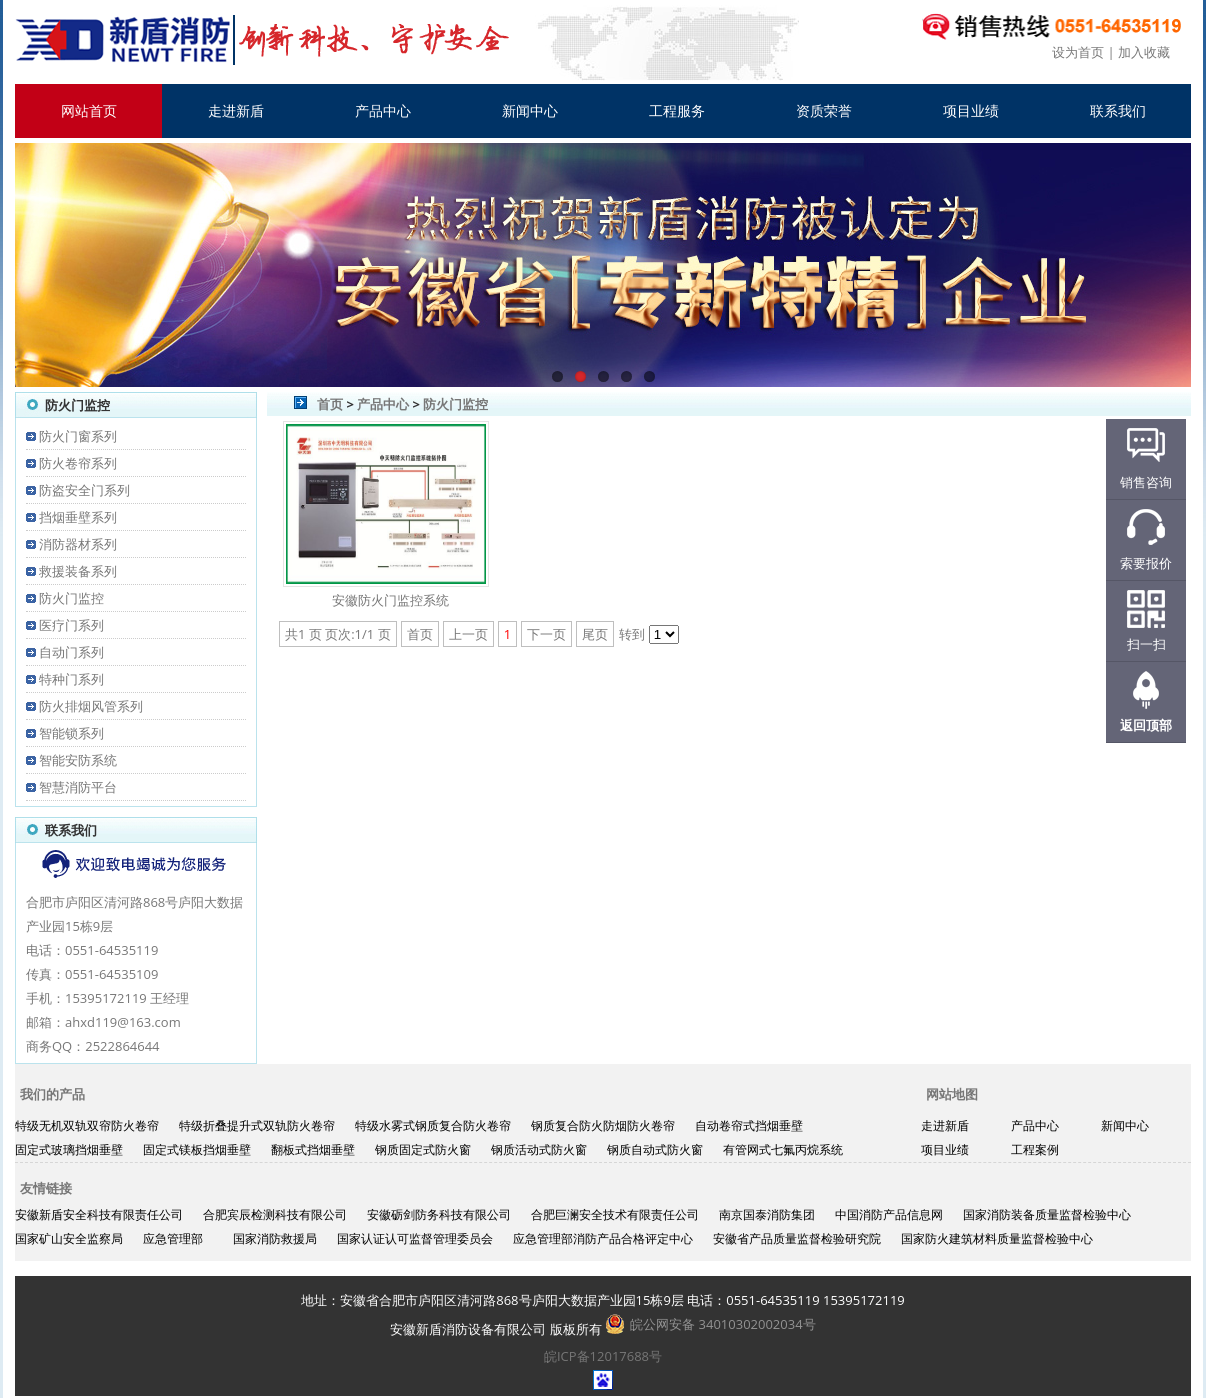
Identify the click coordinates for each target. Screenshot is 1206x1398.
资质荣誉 (824, 110)
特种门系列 (71, 679)
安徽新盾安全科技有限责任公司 (99, 1214)
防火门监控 (71, 598)
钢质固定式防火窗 (423, 1149)
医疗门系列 (71, 625)
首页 (330, 404)
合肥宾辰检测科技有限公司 (275, 1214)
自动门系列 (71, 652)
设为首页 (1078, 52)
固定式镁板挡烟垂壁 (197, 1149)
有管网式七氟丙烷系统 (783, 1149)
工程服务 (677, 110)
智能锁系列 (71, 733)
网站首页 (89, 110)
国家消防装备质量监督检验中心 (1047, 1214)
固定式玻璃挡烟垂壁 (69, 1149)
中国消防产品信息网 (889, 1214)
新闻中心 (530, 110)
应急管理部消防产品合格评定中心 (603, 1238)
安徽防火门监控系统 (390, 600)
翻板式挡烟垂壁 (313, 1149)
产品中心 (383, 110)
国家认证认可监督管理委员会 (415, 1238)
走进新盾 (236, 110)
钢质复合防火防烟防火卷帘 (603, 1125)
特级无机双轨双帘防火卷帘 (87, 1125)
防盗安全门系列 (84, 490)
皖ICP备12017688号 (603, 1356)
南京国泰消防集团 (767, 1214)
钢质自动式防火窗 (655, 1149)
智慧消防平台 (78, 787)
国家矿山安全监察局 (69, 1238)
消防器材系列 (78, 544)
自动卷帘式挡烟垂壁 (749, 1125)
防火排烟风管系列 (91, 706)
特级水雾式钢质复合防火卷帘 (433, 1125)
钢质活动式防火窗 (539, 1149)
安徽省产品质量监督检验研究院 (797, 1238)
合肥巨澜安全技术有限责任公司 (615, 1214)
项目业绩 (971, 110)
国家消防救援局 (275, 1238)
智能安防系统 (78, 760)
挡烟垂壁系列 (78, 517)
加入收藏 (1144, 52)
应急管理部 (173, 1238)
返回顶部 (1146, 725)
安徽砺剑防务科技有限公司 (439, 1214)
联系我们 (1118, 110)
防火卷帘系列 (78, 463)
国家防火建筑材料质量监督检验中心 (997, 1238)
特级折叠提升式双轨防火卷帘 (257, 1125)
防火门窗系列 (78, 436)
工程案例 (1035, 1149)
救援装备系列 (78, 571)
